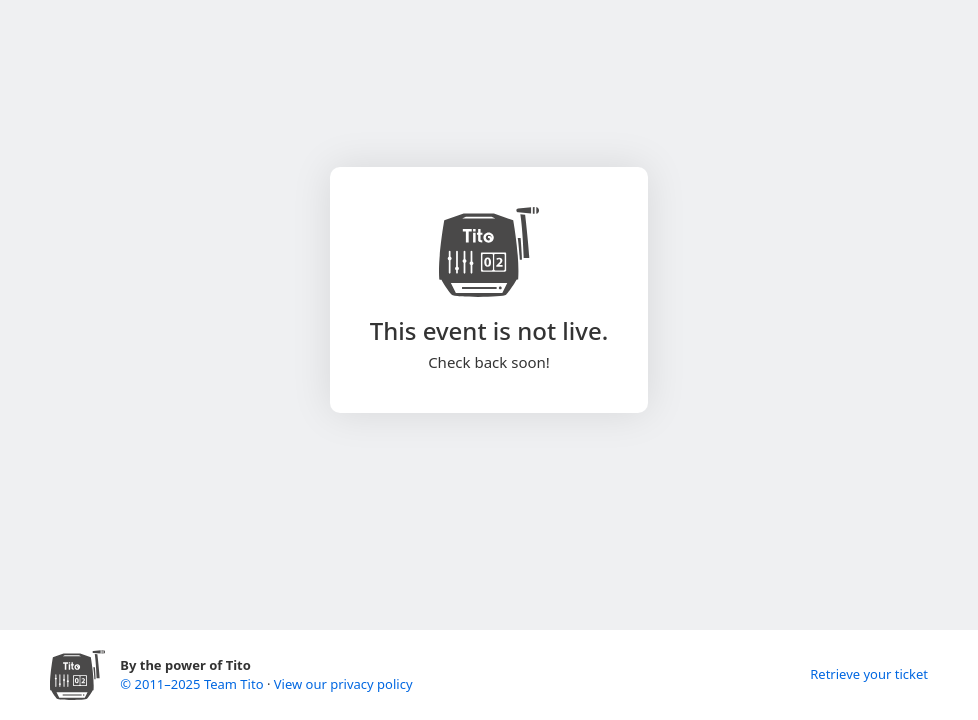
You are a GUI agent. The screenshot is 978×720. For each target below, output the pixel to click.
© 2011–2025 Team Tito (193, 684)
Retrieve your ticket (869, 674)
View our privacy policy (343, 684)
